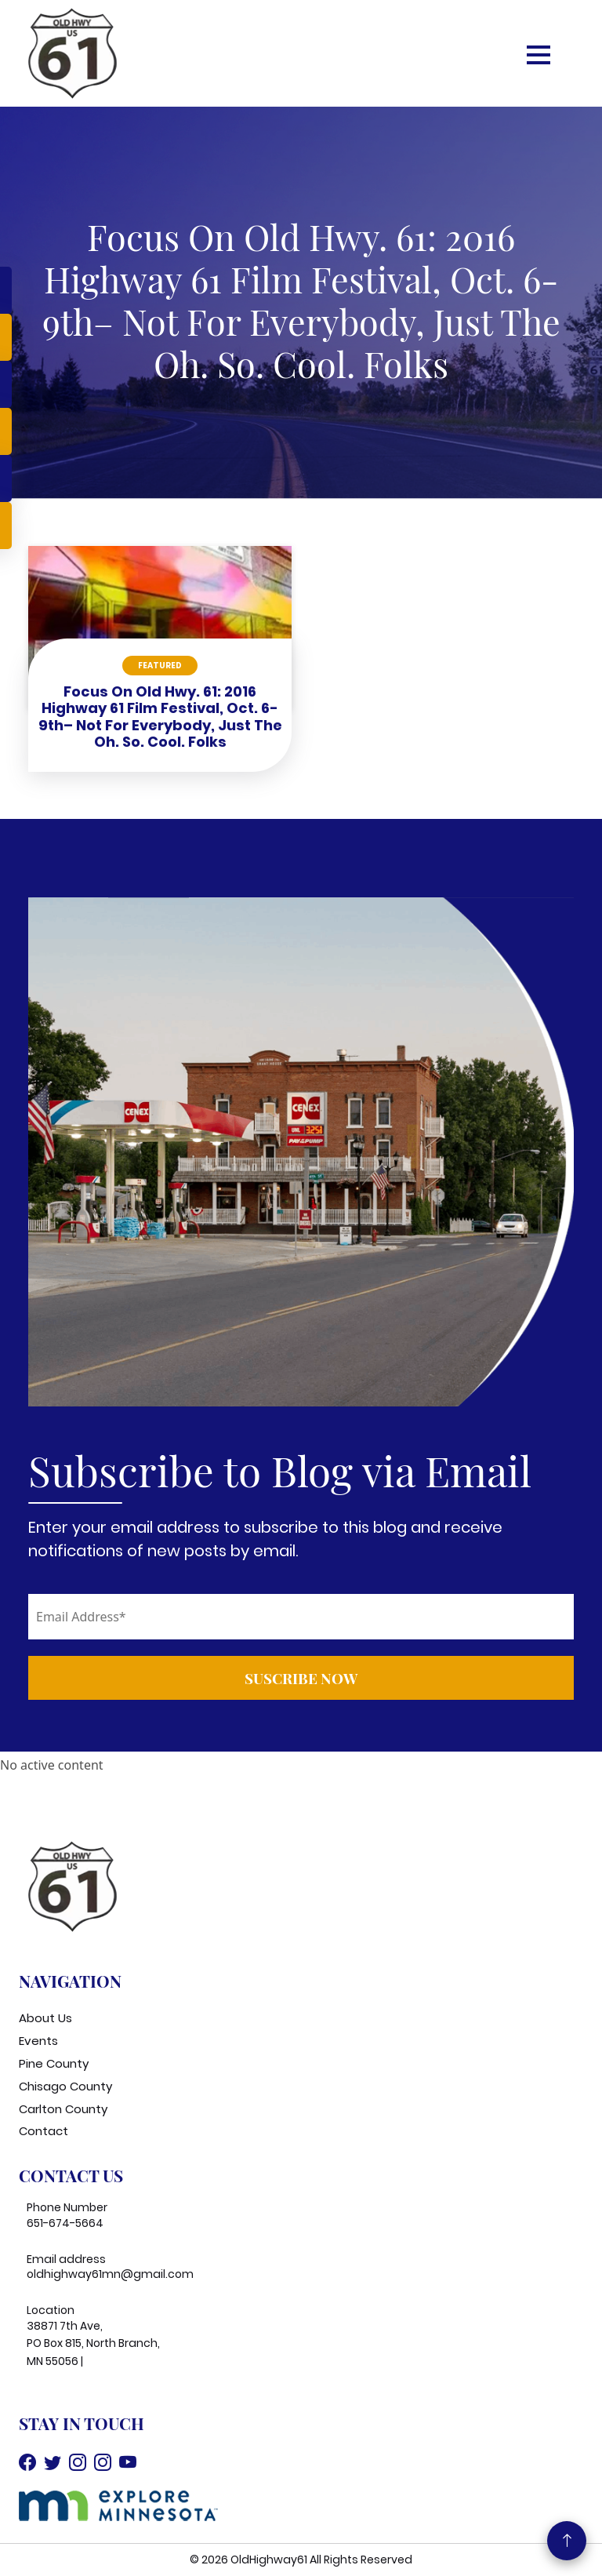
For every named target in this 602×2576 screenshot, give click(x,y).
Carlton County (63, 2109)
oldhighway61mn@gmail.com (110, 2274)
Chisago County (65, 2086)
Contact (43, 2131)
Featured (160, 665)
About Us (45, 2018)
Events (38, 2040)
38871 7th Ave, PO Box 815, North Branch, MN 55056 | (93, 2343)
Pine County (54, 2063)
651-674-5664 (65, 2223)
